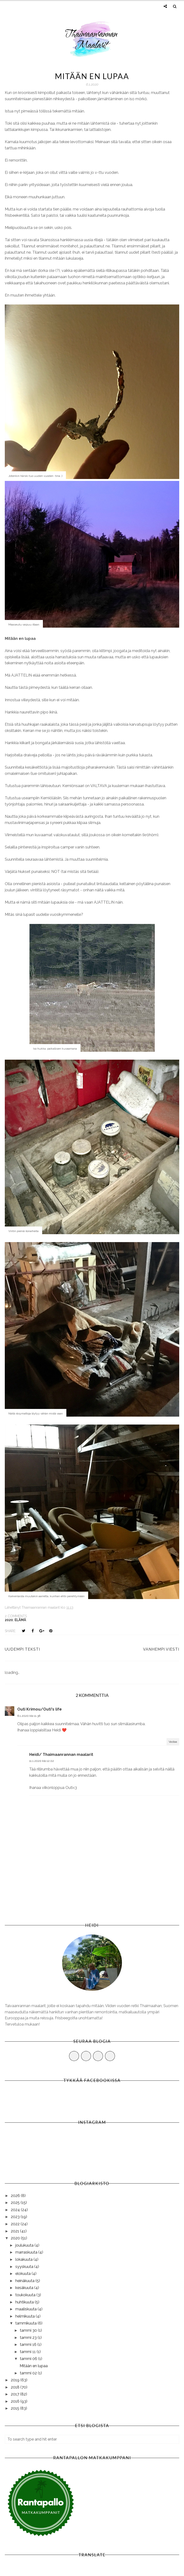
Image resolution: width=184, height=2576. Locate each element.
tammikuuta (26, 2323)
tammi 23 (29, 2337)
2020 (9, 1620)
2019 (15, 2380)
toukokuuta (25, 2295)
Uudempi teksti (22, 1649)
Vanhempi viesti (161, 1649)
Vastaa (173, 1741)
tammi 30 (29, 2330)
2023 (16, 2216)
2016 (15, 2401)
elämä (20, 1620)
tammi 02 (29, 2373)
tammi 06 (29, 2358)
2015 (15, 2408)
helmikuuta (25, 2316)
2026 (16, 2195)
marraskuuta (26, 2252)
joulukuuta (24, 2245)
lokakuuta (24, 2259)
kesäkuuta (24, 2287)
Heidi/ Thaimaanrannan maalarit (61, 1754)
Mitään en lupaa (34, 2366)
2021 (15, 2231)
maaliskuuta (26, 2309)
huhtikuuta (25, 2302)
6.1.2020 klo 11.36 (28, 1715)
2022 (16, 2224)
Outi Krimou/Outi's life (39, 1709)
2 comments (16, 1616)
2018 (15, 2387)
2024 (16, 2210)
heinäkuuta (25, 2280)
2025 (16, 2202)
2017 (15, 2394)
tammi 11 (28, 2351)
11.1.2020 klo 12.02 (41, 1761)
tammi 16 (28, 2344)
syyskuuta (24, 2266)
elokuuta (23, 2273)
